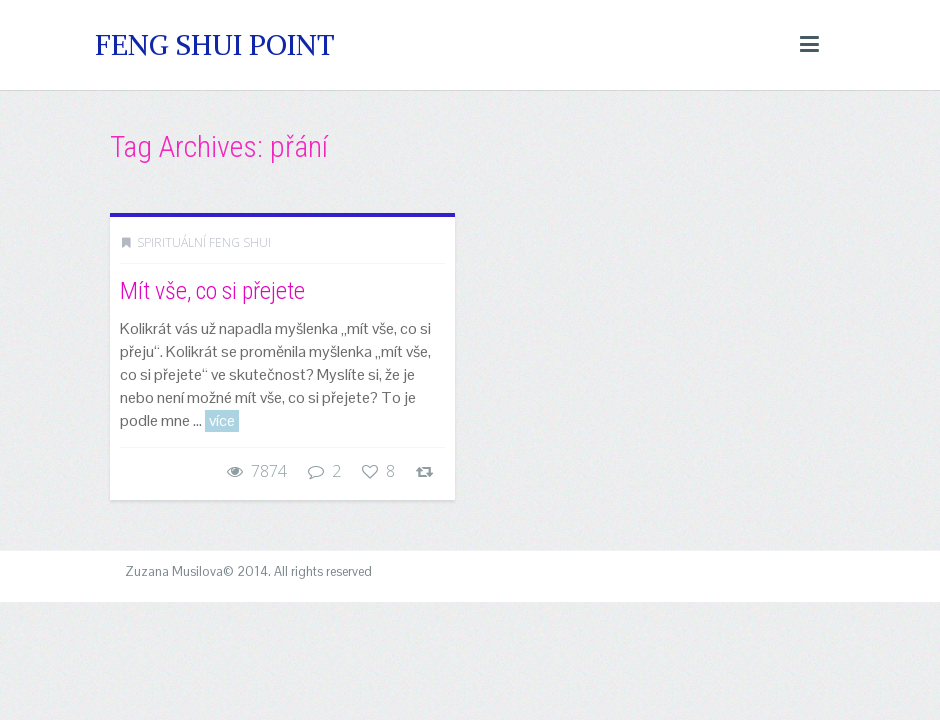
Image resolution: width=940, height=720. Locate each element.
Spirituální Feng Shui (204, 242)
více (222, 420)
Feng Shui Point (215, 45)
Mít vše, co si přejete (212, 291)
